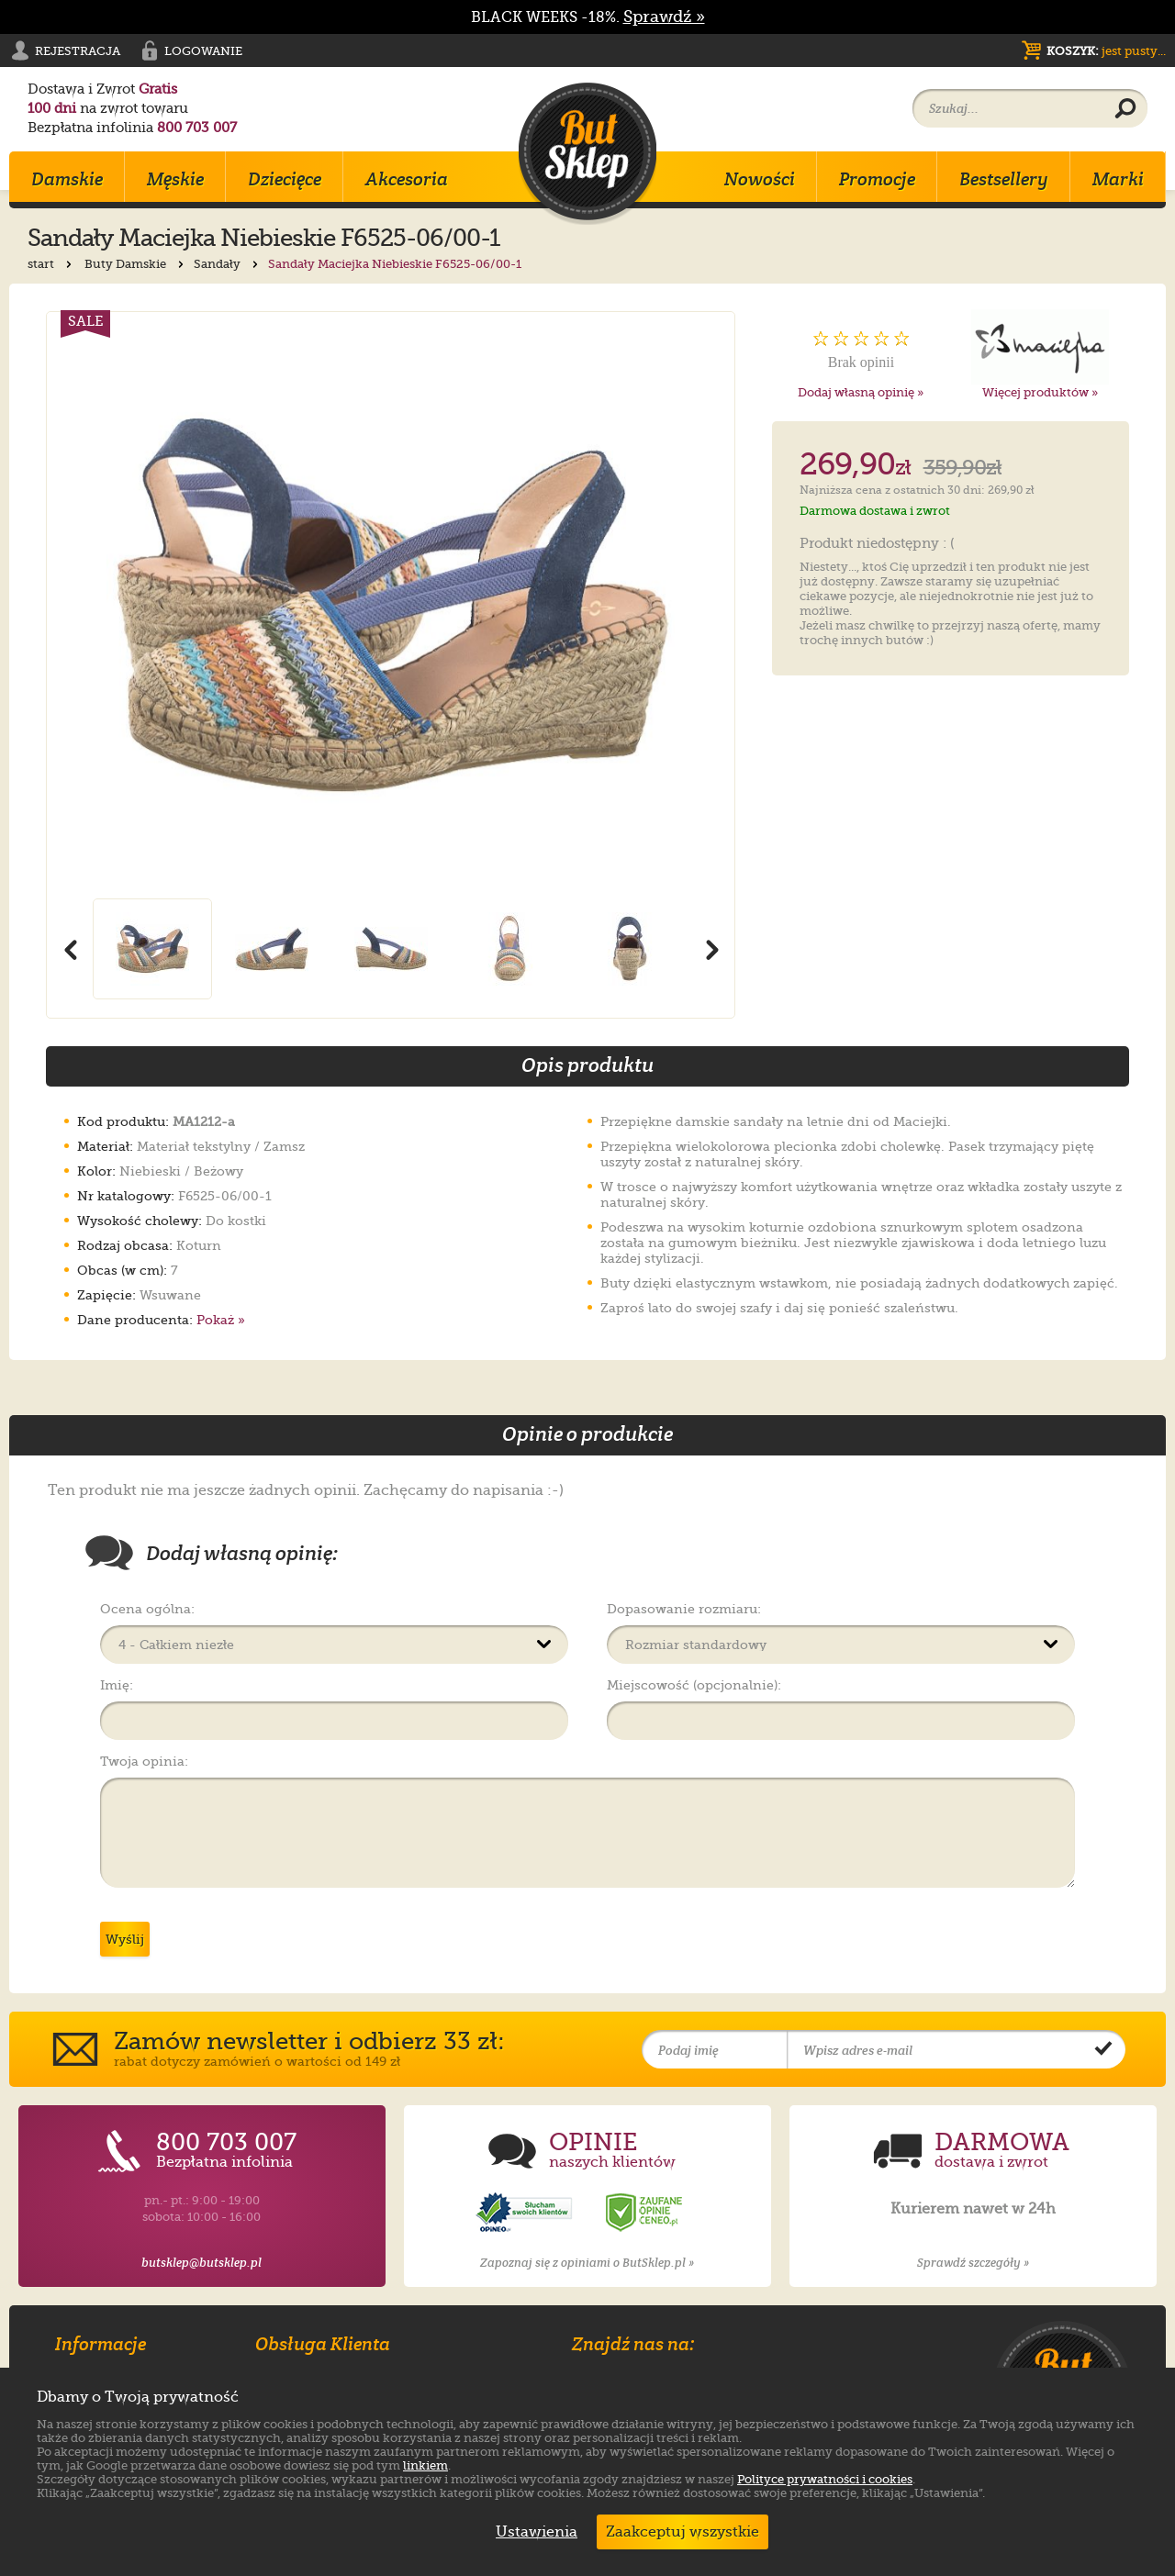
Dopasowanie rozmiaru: (684, 1608)
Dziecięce (284, 179)
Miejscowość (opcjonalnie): (694, 1685)
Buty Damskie (135, 264)
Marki (1118, 179)
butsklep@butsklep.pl (201, 2263)
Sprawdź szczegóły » (973, 2263)
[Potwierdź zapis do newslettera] (1103, 2050)
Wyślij (125, 1939)
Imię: (116, 1685)
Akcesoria (406, 179)
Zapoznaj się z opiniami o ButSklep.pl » (587, 2263)
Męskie (175, 179)
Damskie (67, 179)
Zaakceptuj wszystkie (682, 2532)
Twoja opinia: (144, 1761)
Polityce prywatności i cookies (824, 2479)
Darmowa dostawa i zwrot (875, 511)
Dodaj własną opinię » (860, 392)
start (51, 264)
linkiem (425, 2465)
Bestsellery (1003, 179)
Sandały (228, 264)
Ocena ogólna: (147, 1608)
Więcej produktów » (1040, 392)
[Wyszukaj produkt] (1125, 109)
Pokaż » (220, 1319)
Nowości (759, 179)
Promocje (877, 179)
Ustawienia (532, 2532)
